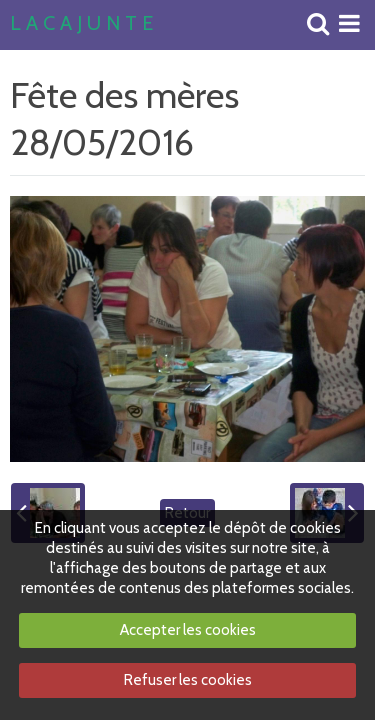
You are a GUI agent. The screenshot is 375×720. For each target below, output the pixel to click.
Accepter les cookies (188, 630)
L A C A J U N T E (81, 24)
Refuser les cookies (188, 680)
